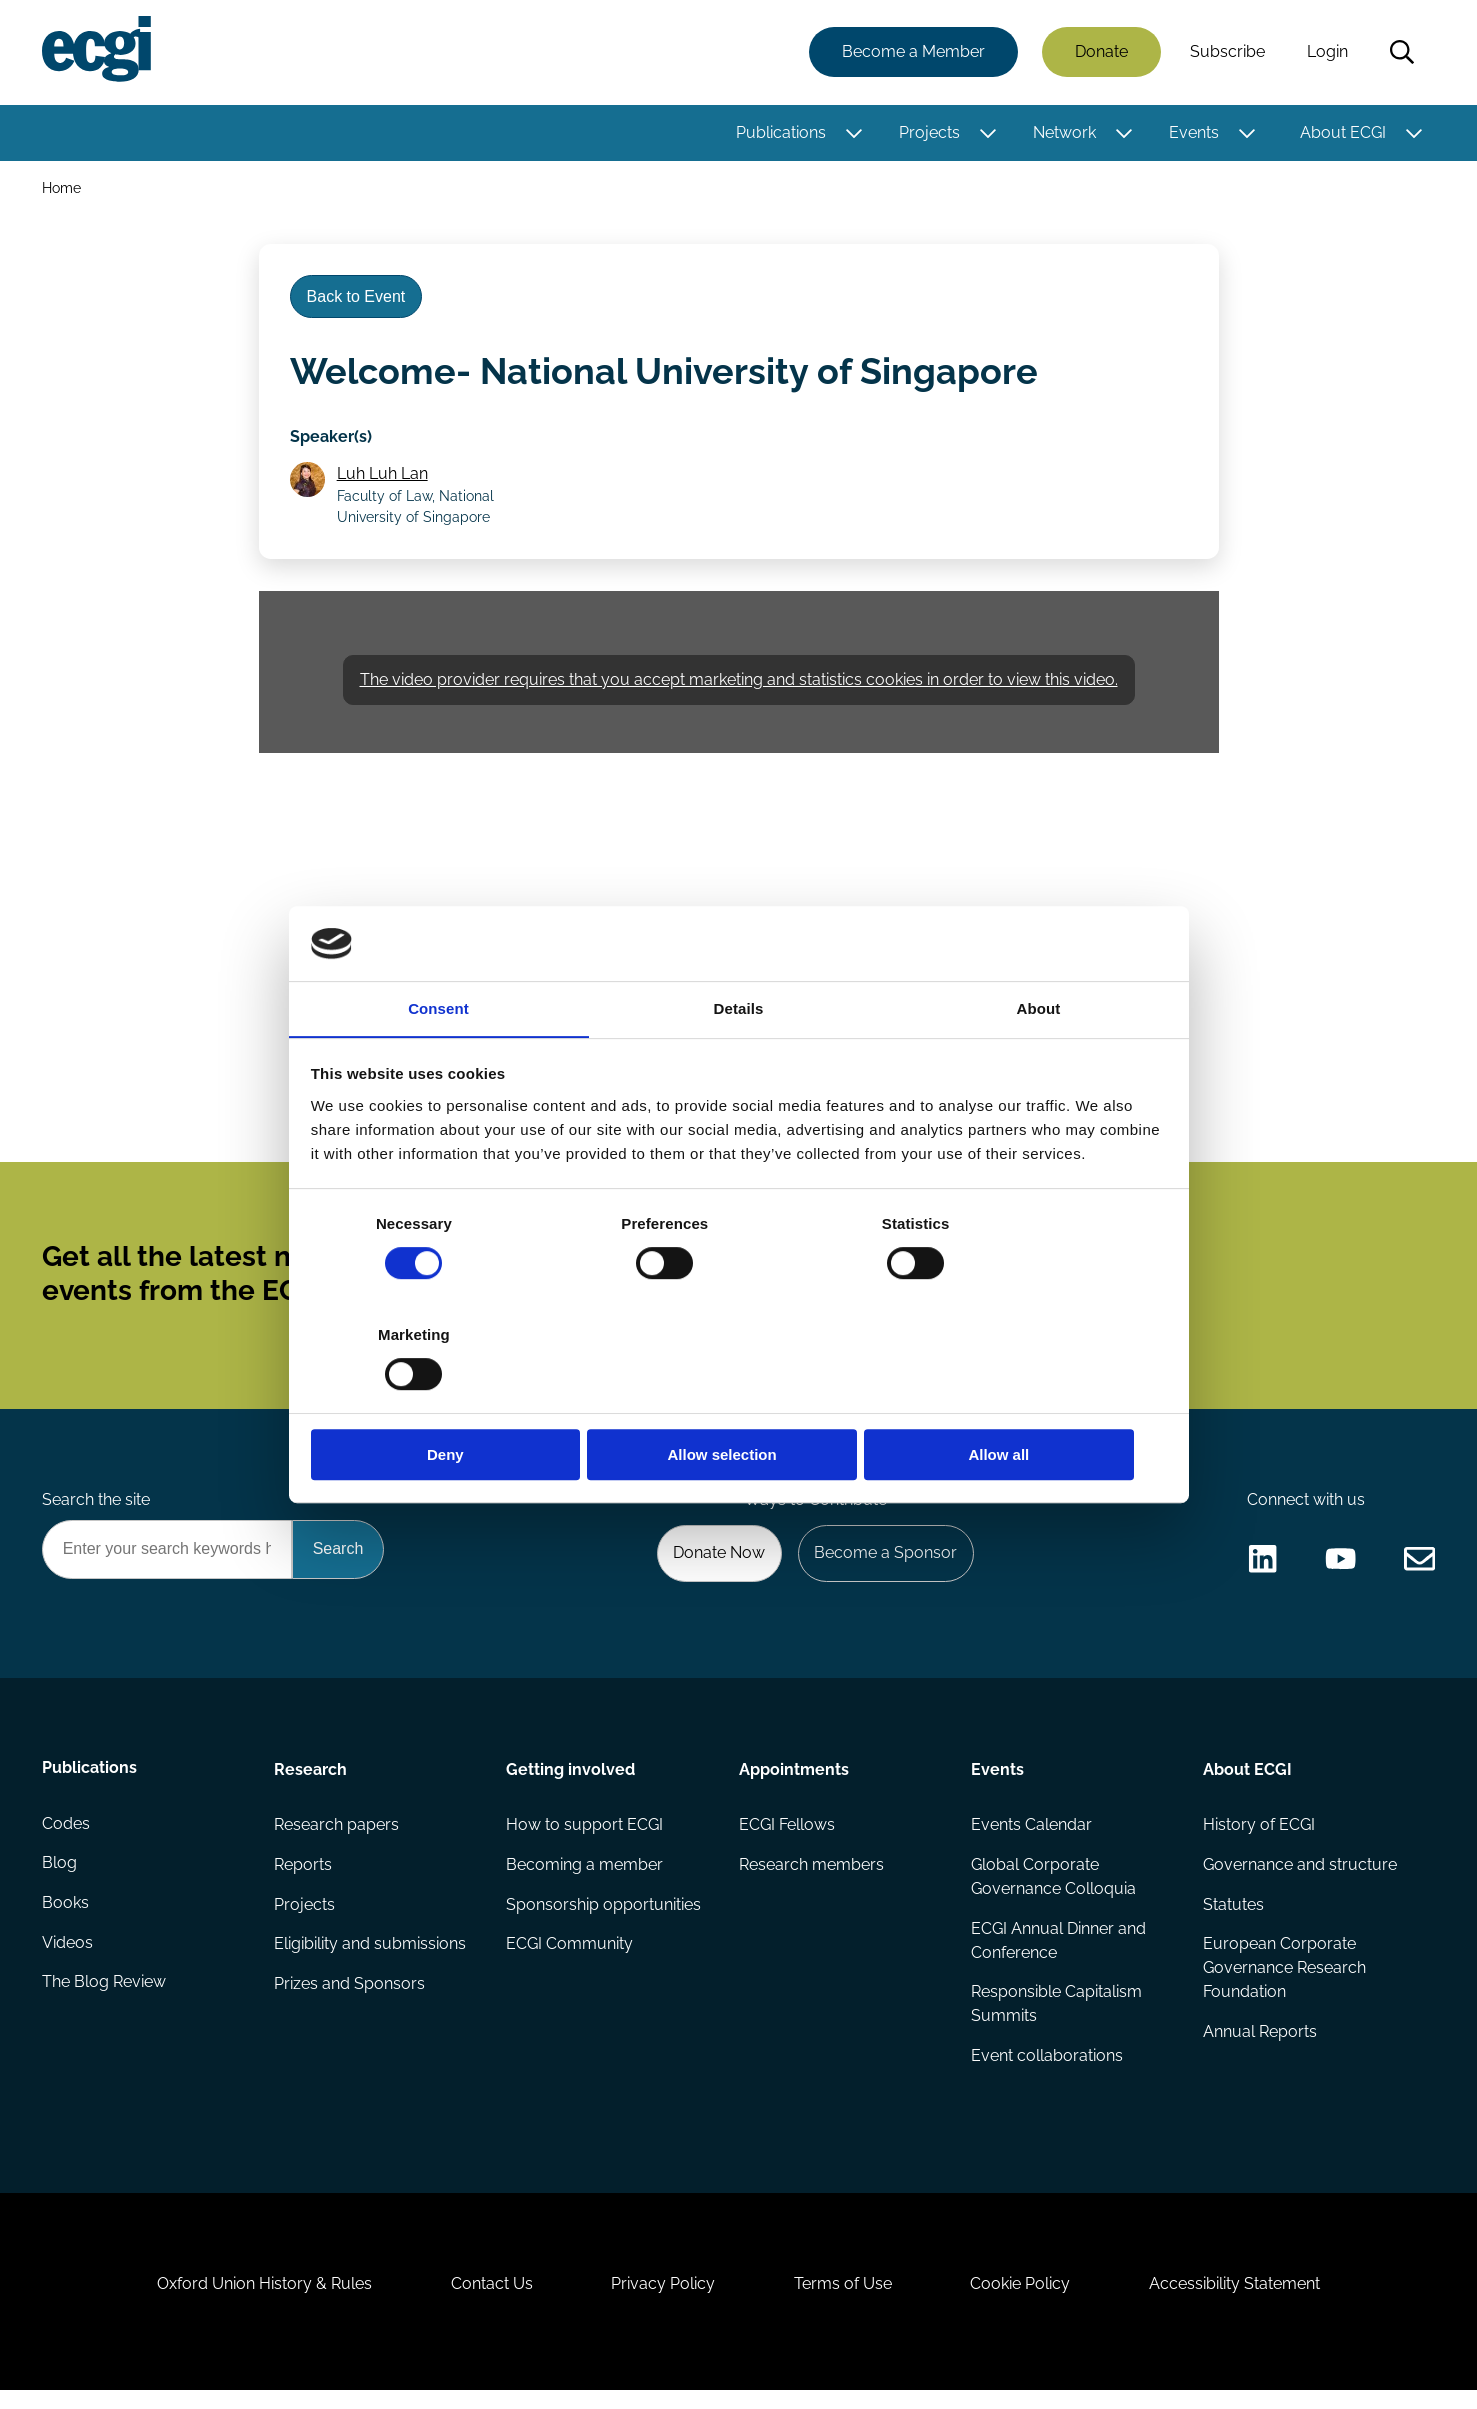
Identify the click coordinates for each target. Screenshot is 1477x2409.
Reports (304, 1876)
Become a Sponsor (884, 1563)
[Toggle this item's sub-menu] (854, 133)
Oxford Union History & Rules (261, 2300)
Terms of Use (844, 2300)
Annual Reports (1260, 2044)
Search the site (97, 1509)
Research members (811, 1876)
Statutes (1233, 1916)
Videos (68, 1956)
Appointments (794, 1780)
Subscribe (1227, 52)
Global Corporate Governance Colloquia (1053, 1888)
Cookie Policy (1023, 2300)
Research (311, 1780)
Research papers (337, 1836)
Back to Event (357, 298)
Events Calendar (1031, 1836)
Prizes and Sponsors (350, 1996)
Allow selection (738, 1399)
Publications (781, 132)
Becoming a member (585, 1876)
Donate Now (717, 1563)
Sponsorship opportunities (604, 1916)
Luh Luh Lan (383, 476)
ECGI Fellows (787, 1836)
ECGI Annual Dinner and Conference (1058, 1952)
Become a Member (913, 52)
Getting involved (571, 1780)
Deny (451, 1399)
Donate (1101, 52)
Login (1327, 52)
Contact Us (490, 2300)
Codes (67, 1836)
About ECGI (1343, 132)
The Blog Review (105, 1996)
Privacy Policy (663, 2300)
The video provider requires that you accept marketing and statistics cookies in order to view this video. (739, 683)
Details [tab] (739, 1064)
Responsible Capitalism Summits (1056, 2016)
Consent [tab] (438, 1064)
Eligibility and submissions (371, 1956)
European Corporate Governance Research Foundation (1284, 1980)
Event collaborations (1047, 2068)
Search (1402, 53)
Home (62, 188)
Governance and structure (1300, 1876)
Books (66, 1916)
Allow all (1026, 1399)
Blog (60, 1876)
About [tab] (1039, 1064)
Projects (929, 132)
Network (1064, 132)
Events (1194, 132)
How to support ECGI (585, 1836)
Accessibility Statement (1238, 2300)
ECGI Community (570, 1956)
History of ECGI (1259, 1836)
